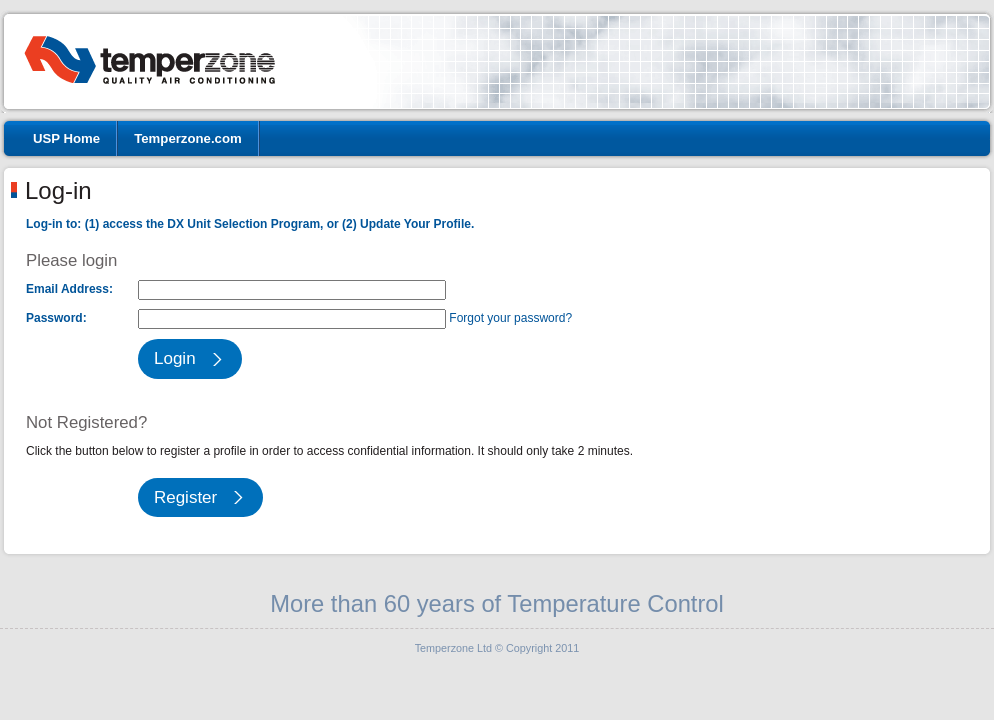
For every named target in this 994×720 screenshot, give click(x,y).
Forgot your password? (510, 318)
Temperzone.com (187, 138)
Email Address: (69, 289)
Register (185, 497)
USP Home (66, 138)
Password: (56, 318)
